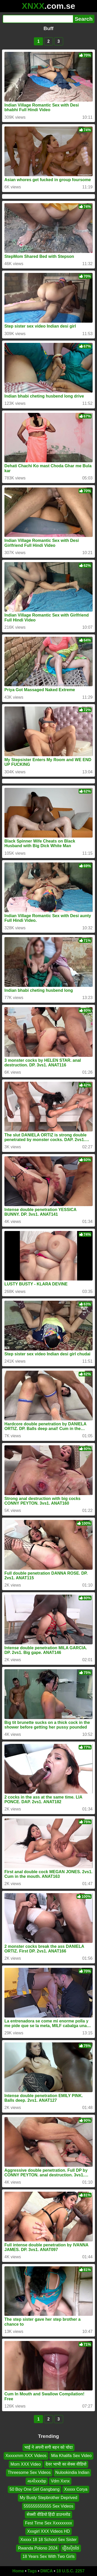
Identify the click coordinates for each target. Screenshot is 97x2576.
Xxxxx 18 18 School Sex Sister (48, 2539)
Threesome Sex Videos (29, 2472)
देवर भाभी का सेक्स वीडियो (66, 2464)
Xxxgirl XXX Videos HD (48, 2531)
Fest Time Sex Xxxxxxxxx (48, 2523)
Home (18, 2571)
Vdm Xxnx (60, 2481)
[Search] (38, 19)
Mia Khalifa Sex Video (71, 2455)
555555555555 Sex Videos (48, 2506)
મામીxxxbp (36, 2481)
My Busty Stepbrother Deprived (48, 2497)
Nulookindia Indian (72, 2472)
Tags (32, 2571)
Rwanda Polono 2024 (37, 2548)
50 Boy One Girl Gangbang (34, 2489)
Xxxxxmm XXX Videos (26, 2455)
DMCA (46, 2571)
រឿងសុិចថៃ (70, 2548)
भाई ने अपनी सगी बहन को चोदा (48, 2447)
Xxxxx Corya (75, 2489)
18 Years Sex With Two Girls (49, 2556)
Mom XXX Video (26, 2464)
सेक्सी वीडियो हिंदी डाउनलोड (48, 2514)
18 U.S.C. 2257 (70, 2571)
